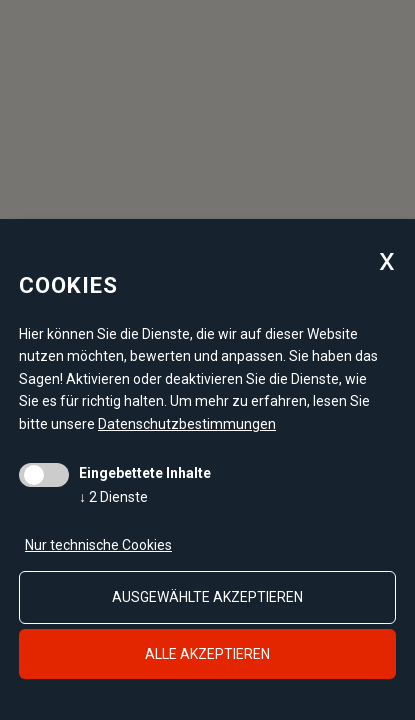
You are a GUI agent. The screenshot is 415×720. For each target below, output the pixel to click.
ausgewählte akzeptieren (207, 597)
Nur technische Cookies (98, 545)
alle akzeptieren (207, 654)
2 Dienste (113, 497)
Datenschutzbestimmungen (187, 424)
